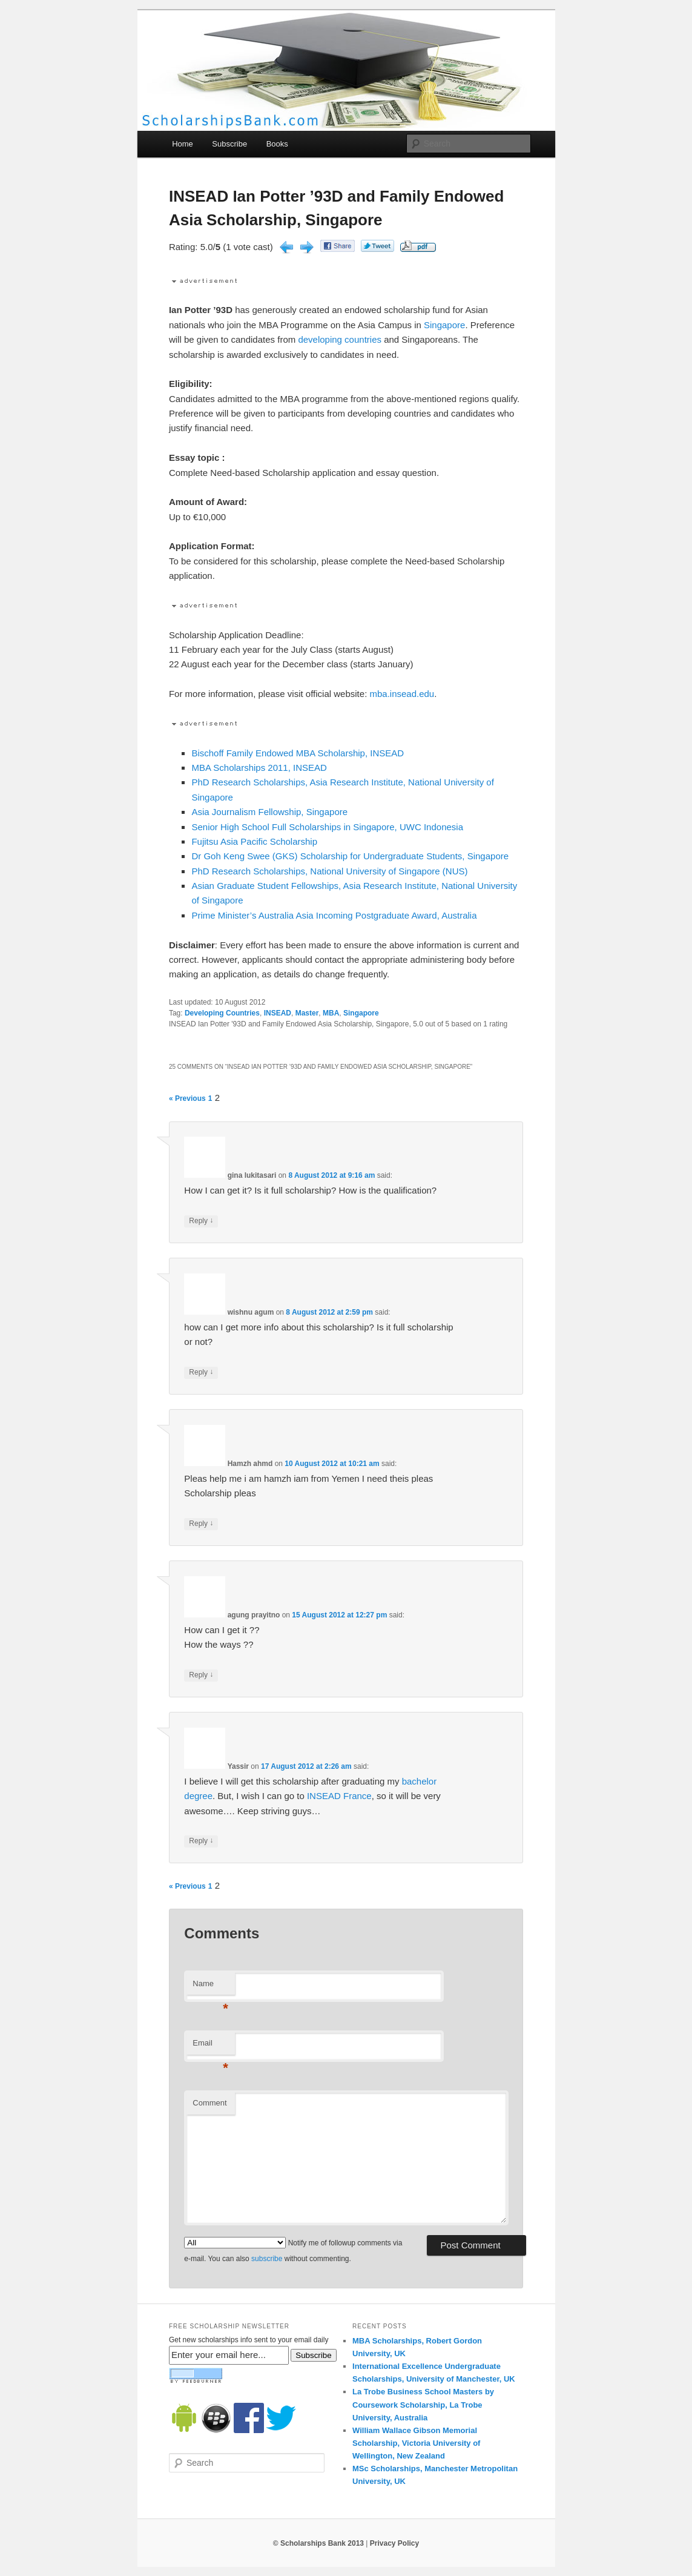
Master (307, 1013)
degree (198, 1796)
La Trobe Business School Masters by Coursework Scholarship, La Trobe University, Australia (423, 2404)
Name (210, 1987)
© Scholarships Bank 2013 (318, 2543)
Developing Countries (222, 1013)
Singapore (444, 325)
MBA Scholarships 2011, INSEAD (258, 767)
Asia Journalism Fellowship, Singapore (269, 812)
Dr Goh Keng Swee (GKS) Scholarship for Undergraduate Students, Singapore (350, 856)
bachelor (419, 1781)
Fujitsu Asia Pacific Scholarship (254, 841)
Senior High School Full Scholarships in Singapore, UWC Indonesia (327, 827)
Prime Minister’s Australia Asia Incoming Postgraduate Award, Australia (333, 915)
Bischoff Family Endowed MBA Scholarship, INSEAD (297, 753)
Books (277, 143)
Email (210, 2046)
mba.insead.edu (401, 694)
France (357, 1796)
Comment (209, 2102)
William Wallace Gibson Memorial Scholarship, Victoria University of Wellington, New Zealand (416, 2443)
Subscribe (229, 143)
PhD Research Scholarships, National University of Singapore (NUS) (329, 871)
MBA (331, 1013)
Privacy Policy (394, 2543)
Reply (201, 1221)
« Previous (187, 1098)
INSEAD (277, 1013)
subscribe (266, 2258)
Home (182, 143)
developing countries (339, 339)
